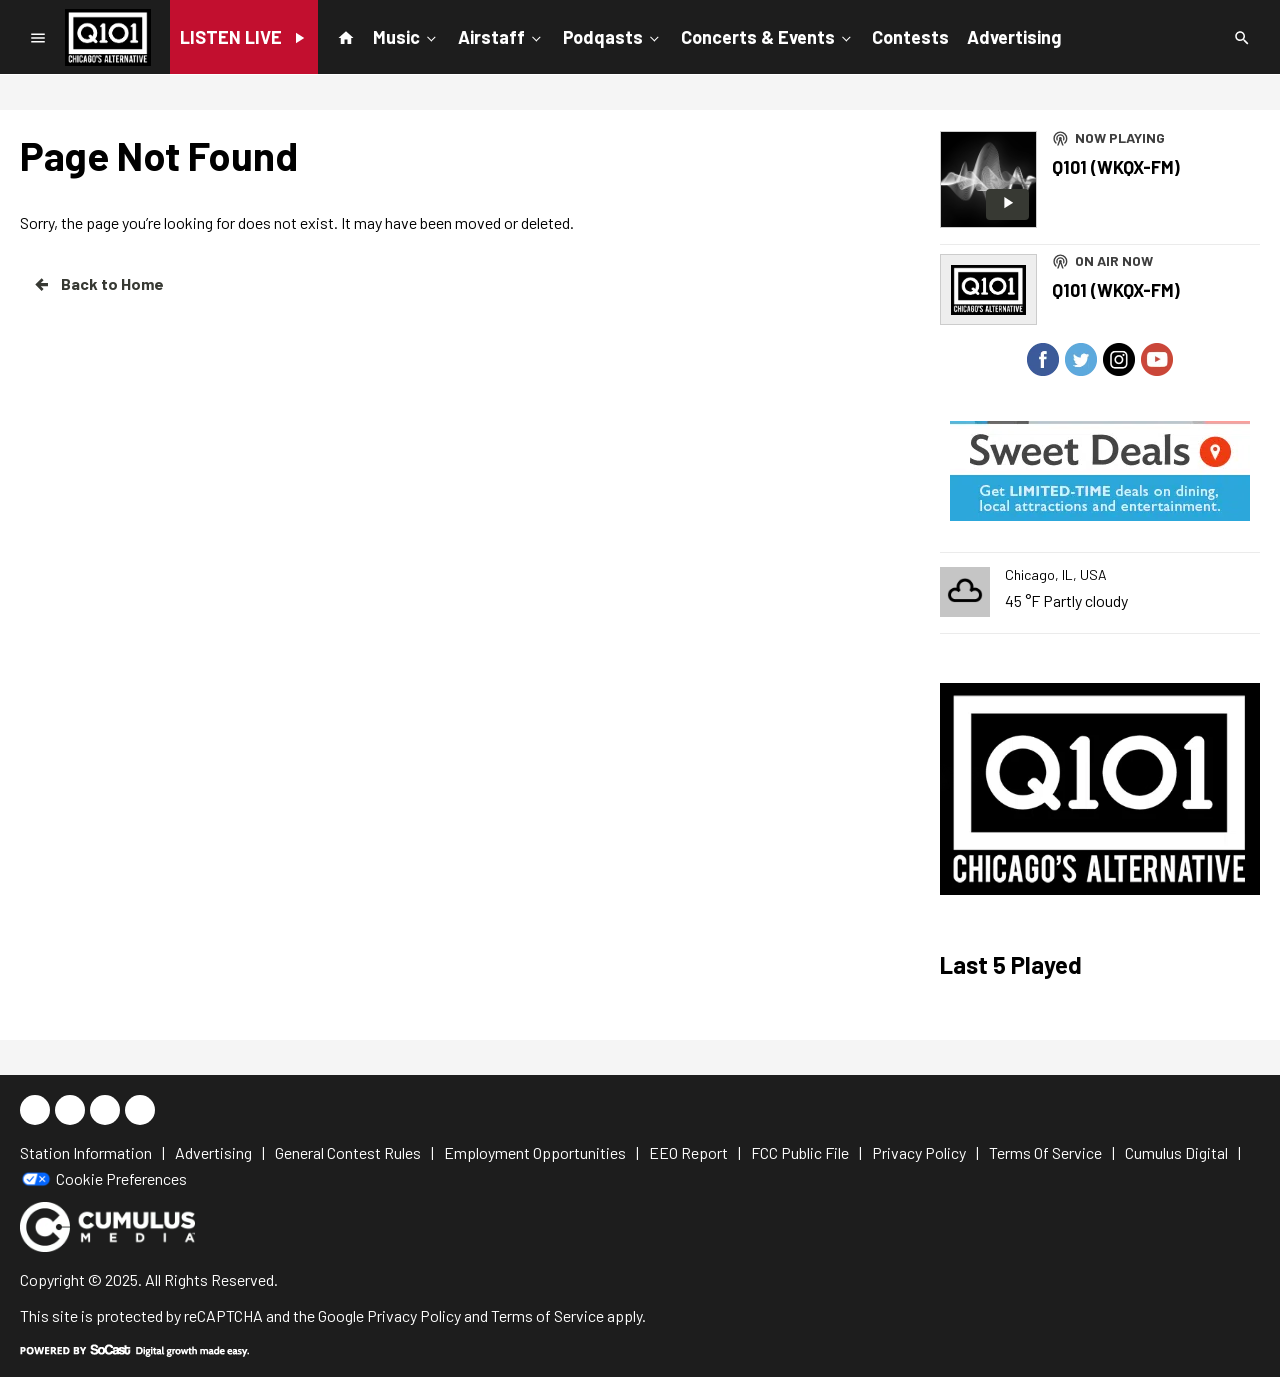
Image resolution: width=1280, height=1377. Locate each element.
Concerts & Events (768, 36)
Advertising (1014, 37)
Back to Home (98, 284)
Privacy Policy (414, 1315)
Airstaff (501, 36)
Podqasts (613, 36)
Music (406, 36)
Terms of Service (547, 1315)
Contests (910, 37)
